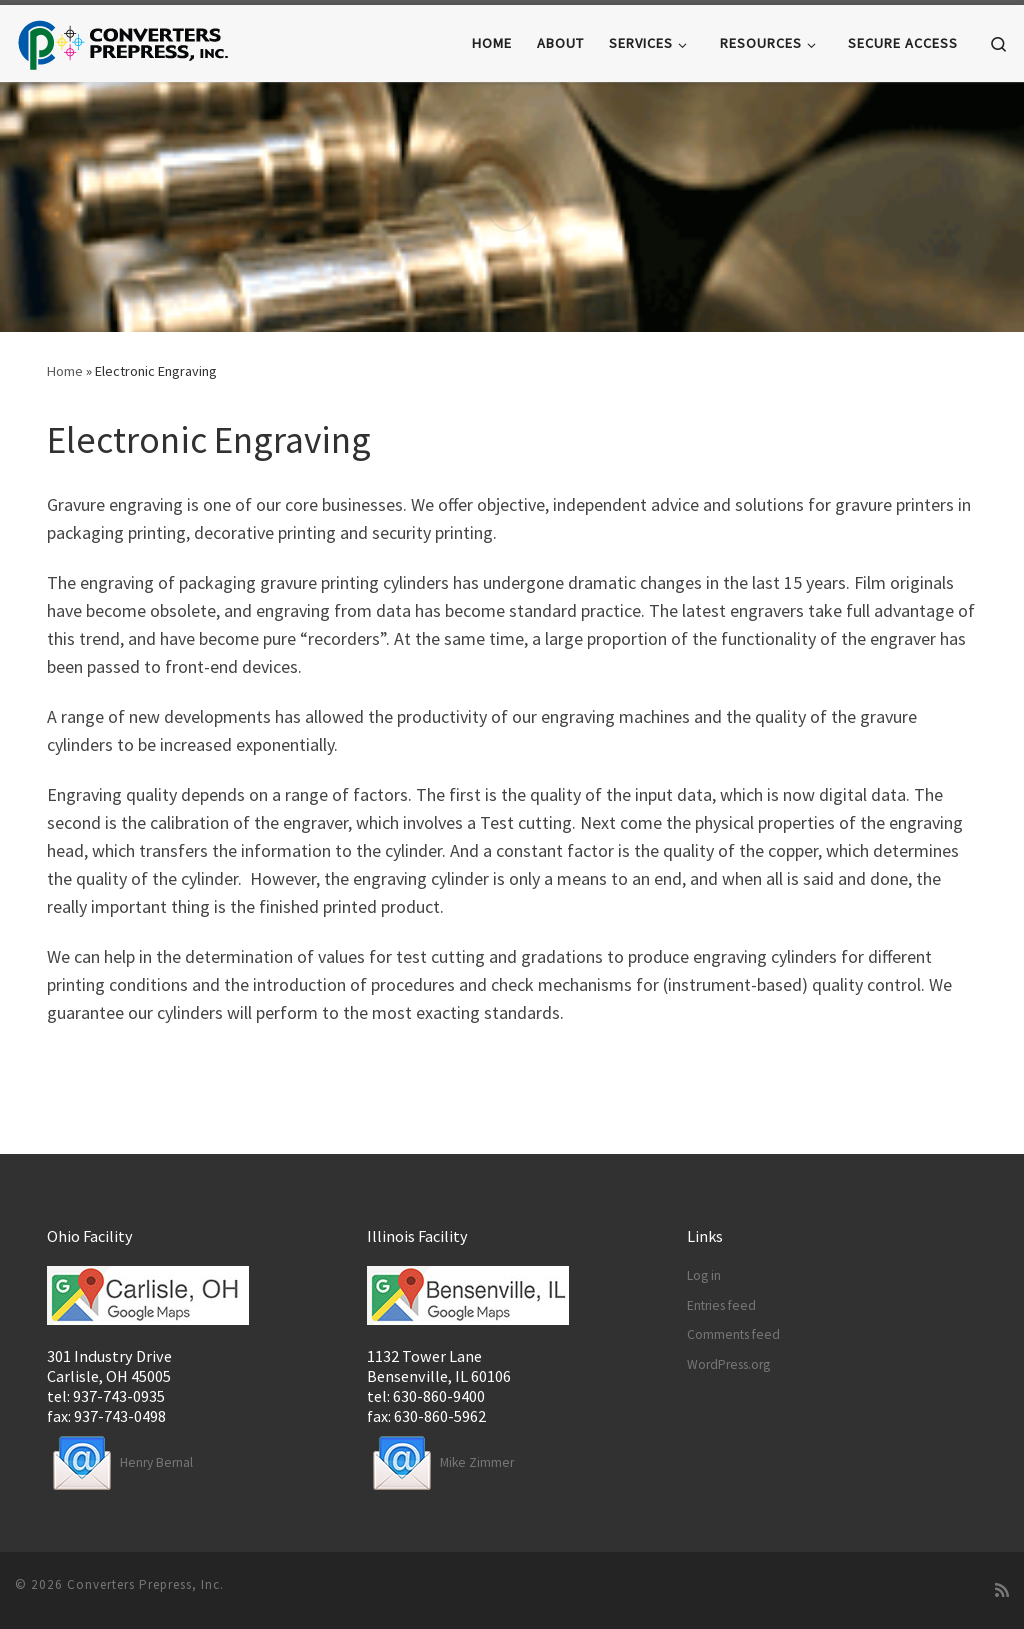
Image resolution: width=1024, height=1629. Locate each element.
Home (65, 371)
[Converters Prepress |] (123, 41)
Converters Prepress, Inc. (145, 1584)
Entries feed (721, 1305)
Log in (704, 1275)
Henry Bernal (120, 1462)
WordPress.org (728, 1364)
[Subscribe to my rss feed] (1002, 1590)
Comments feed (733, 1334)
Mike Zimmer (440, 1462)
